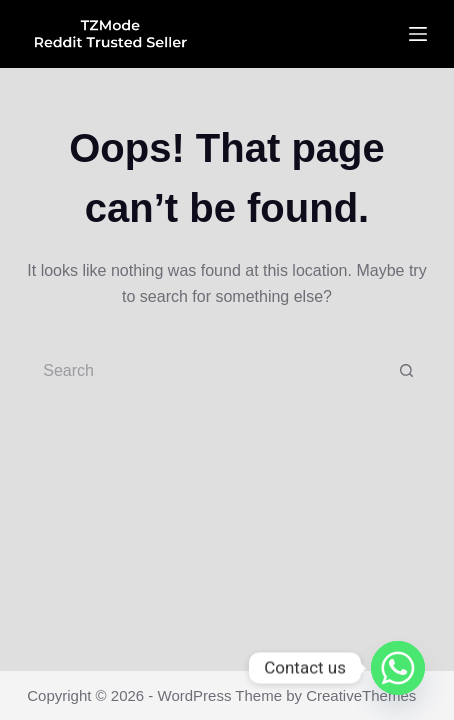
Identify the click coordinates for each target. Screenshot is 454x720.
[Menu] (418, 34)
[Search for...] (207, 371)
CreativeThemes (361, 695)
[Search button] (407, 371)
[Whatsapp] (398, 668)
